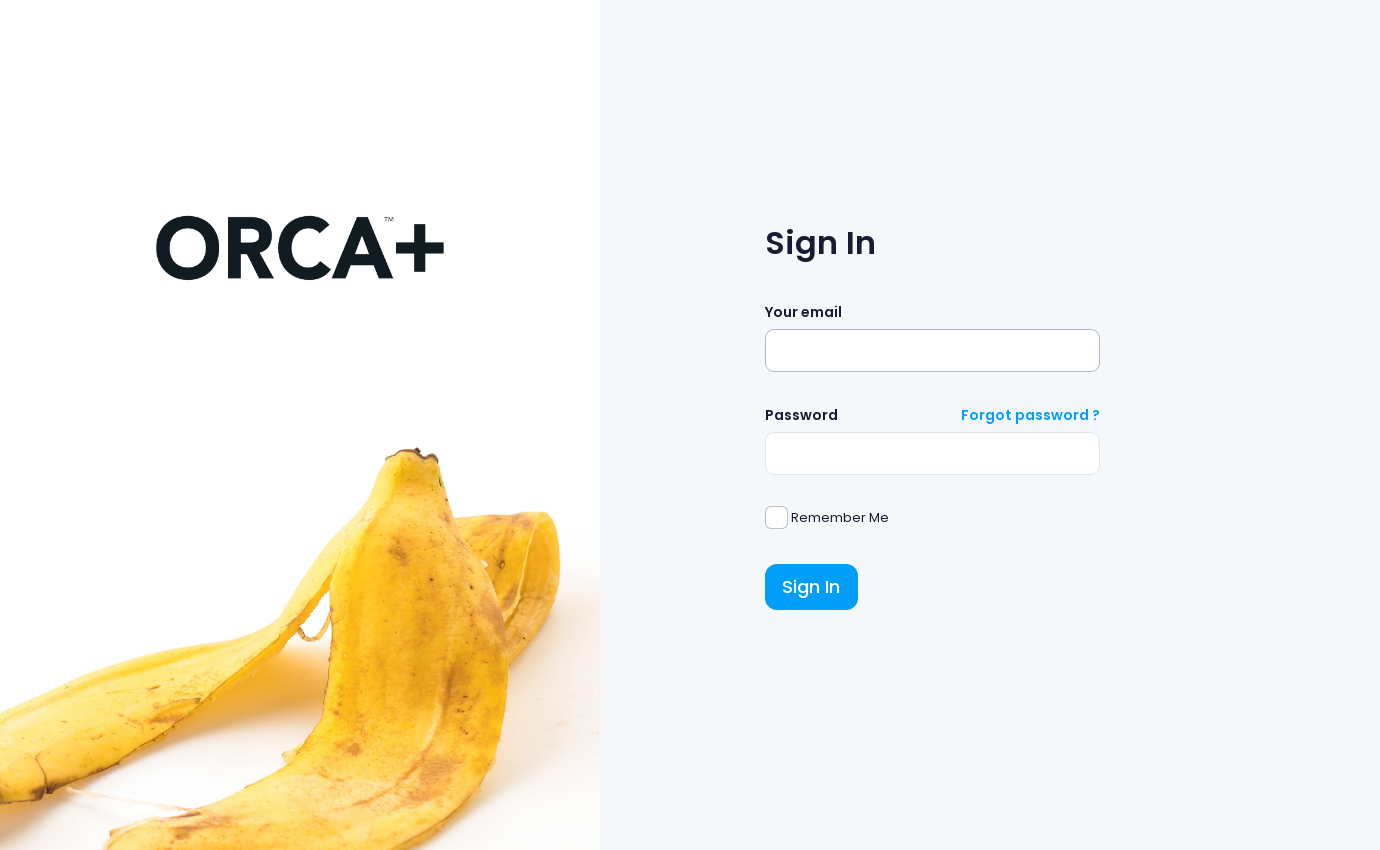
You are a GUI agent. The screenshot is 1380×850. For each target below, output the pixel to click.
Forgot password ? (1030, 415)
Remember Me (838, 517)
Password (801, 415)
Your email (803, 312)
